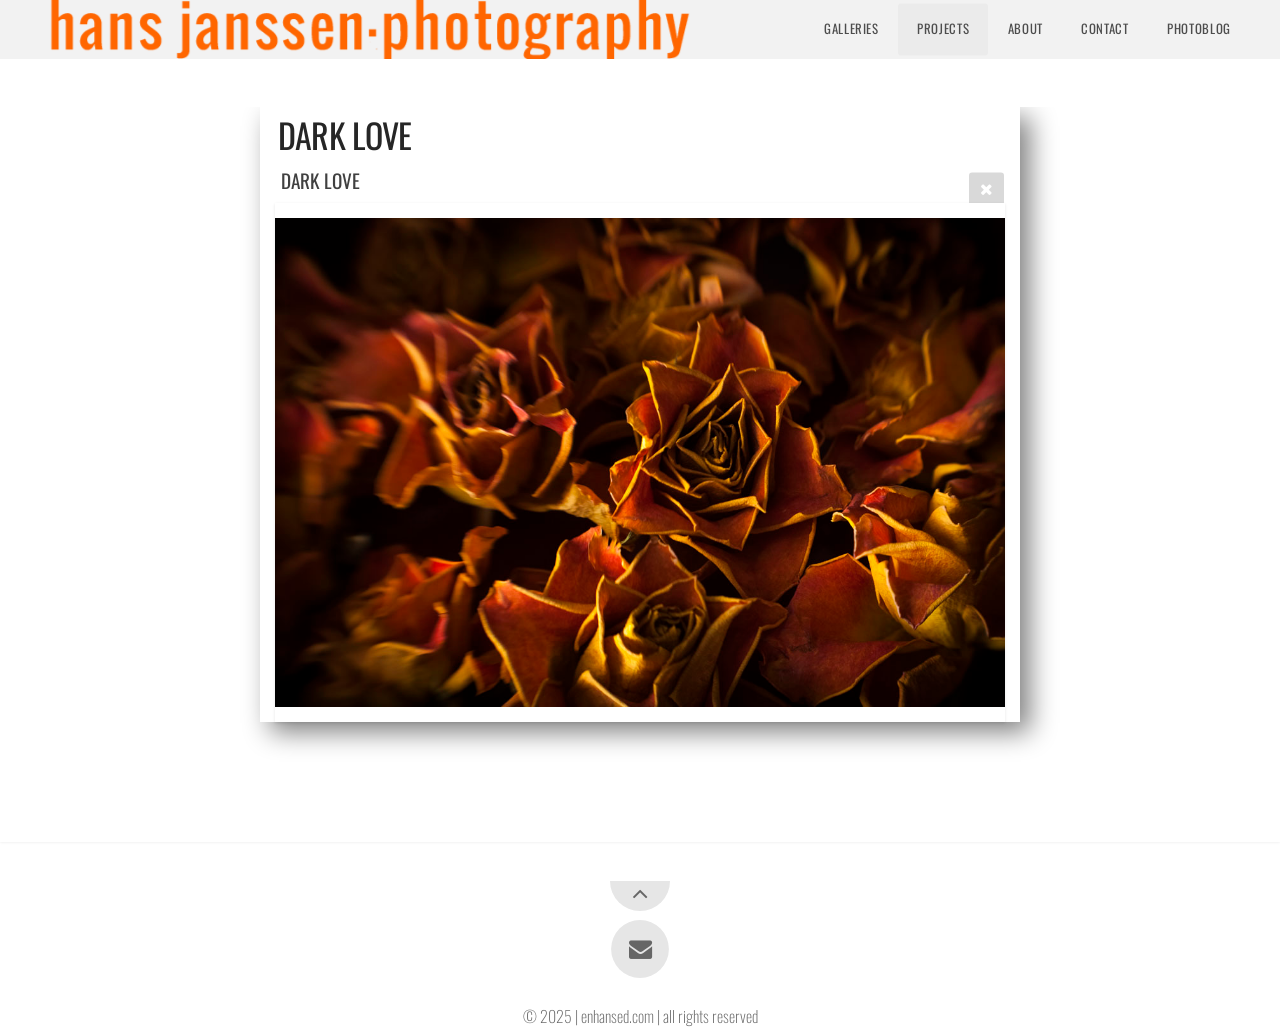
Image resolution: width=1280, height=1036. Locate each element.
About (1025, 28)
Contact (1104, 28)
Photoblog (1199, 28)
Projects (943, 28)
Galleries (851, 28)
